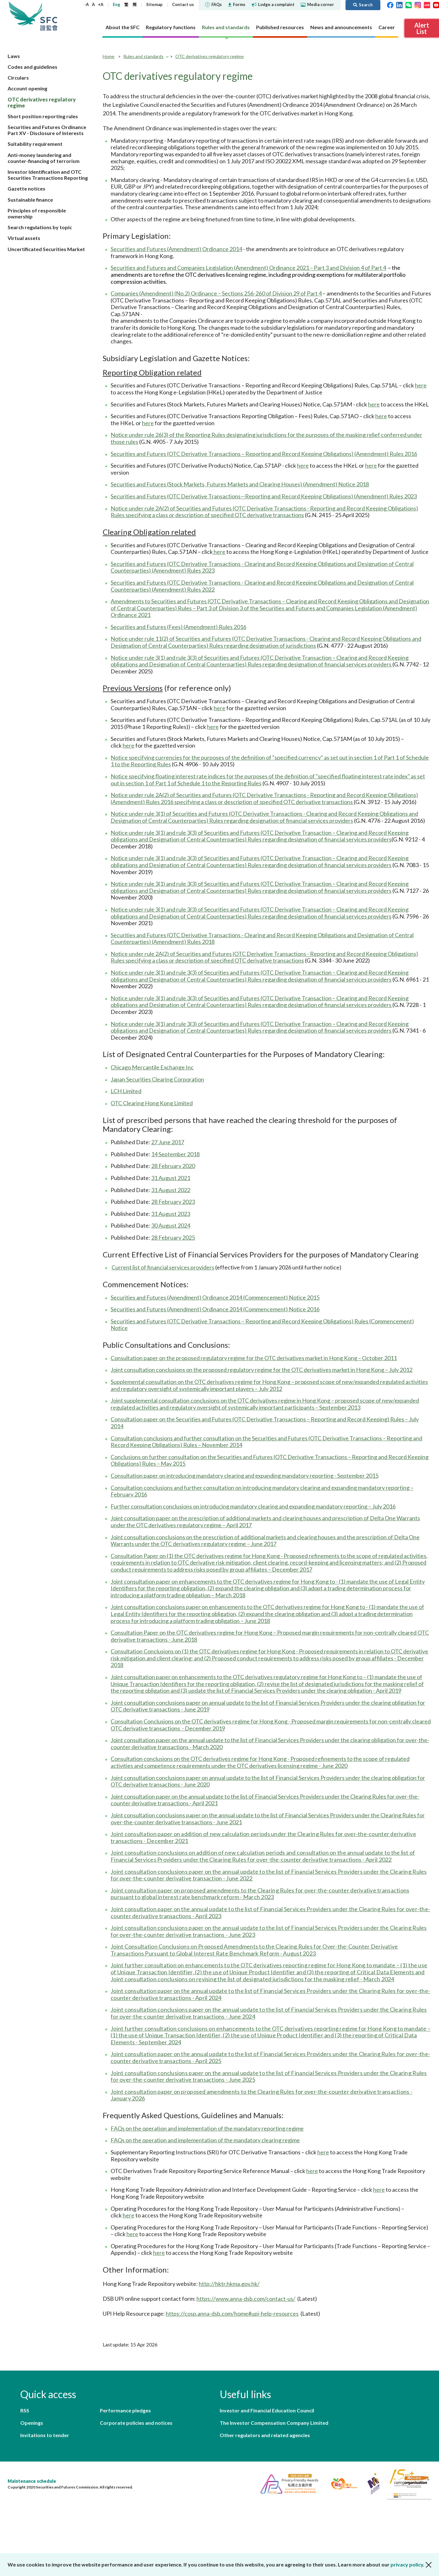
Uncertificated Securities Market (46, 249)
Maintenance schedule (32, 2481)
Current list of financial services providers (163, 1267)
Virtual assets (24, 238)
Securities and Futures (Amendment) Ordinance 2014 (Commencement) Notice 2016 (215, 1309)
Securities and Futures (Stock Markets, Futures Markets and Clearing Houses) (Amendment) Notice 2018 (240, 484)
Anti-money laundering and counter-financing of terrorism (44, 158)
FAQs (213, 4)
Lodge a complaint (273, 4)
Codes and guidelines (32, 67)
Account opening (27, 88)
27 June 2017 (167, 1142)
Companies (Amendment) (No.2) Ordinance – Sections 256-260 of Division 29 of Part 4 (216, 293)
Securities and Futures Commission (49, 15)
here (421, 385)
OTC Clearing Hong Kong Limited (152, 1103)
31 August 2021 (170, 1177)
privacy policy (407, 2564)
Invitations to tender (44, 2435)
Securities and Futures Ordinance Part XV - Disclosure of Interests (47, 130)
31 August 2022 (170, 1189)
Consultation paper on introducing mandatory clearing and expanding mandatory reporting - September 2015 (244, 1475)
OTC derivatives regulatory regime (209, 56)
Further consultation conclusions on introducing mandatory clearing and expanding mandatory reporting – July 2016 (253, 1506)
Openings (31, 2423)
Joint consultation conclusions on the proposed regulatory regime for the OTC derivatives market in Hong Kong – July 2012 (261, 1369)
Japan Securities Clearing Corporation (157, 1079)
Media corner (317, 4)
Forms (236, 4)
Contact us (183, 4)
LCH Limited (126, 1090)
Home (108, 56)
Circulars (18, 78)
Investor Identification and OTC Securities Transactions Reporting (48, 175)
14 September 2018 (175, 1154)
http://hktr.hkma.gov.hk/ (229, 2283)
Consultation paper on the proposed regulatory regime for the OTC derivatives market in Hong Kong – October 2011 (254, 1357)
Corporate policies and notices (136, 2423)
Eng (116, 4)
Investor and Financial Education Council (267, 2410)
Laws (14, 56)
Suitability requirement (35, 144)
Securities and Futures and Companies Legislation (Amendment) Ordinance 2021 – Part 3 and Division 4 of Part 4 (248, 267)
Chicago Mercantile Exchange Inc (152, 1067)
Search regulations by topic (40, 227)
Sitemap (154, 4)
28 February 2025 (173, 1237)
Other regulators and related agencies (265, 2435)
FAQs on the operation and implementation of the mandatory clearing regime (205, 2140)
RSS (24, 2410)
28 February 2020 (173, 1165)
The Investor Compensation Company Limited (274, 2423)
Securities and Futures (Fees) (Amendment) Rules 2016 (178, 626)
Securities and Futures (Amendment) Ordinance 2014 (176, 248)
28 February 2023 (173, 1201)
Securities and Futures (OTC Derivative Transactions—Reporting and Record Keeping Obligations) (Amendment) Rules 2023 (264, 496)
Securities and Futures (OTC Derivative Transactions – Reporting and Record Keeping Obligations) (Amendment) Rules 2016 (264, 453)
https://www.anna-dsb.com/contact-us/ (246, 2298)
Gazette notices (26, 188)
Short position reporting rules (43, 116)
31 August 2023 (170, 1213)
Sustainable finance (30, 200)
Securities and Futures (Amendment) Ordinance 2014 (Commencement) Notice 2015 (215, 1297)
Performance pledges (125, 2410)
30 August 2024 (170, 1225)
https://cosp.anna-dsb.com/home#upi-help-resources (232, 2313)
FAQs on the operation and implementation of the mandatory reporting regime (207, 2128)
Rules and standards (143, 56)
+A (100, 4)
